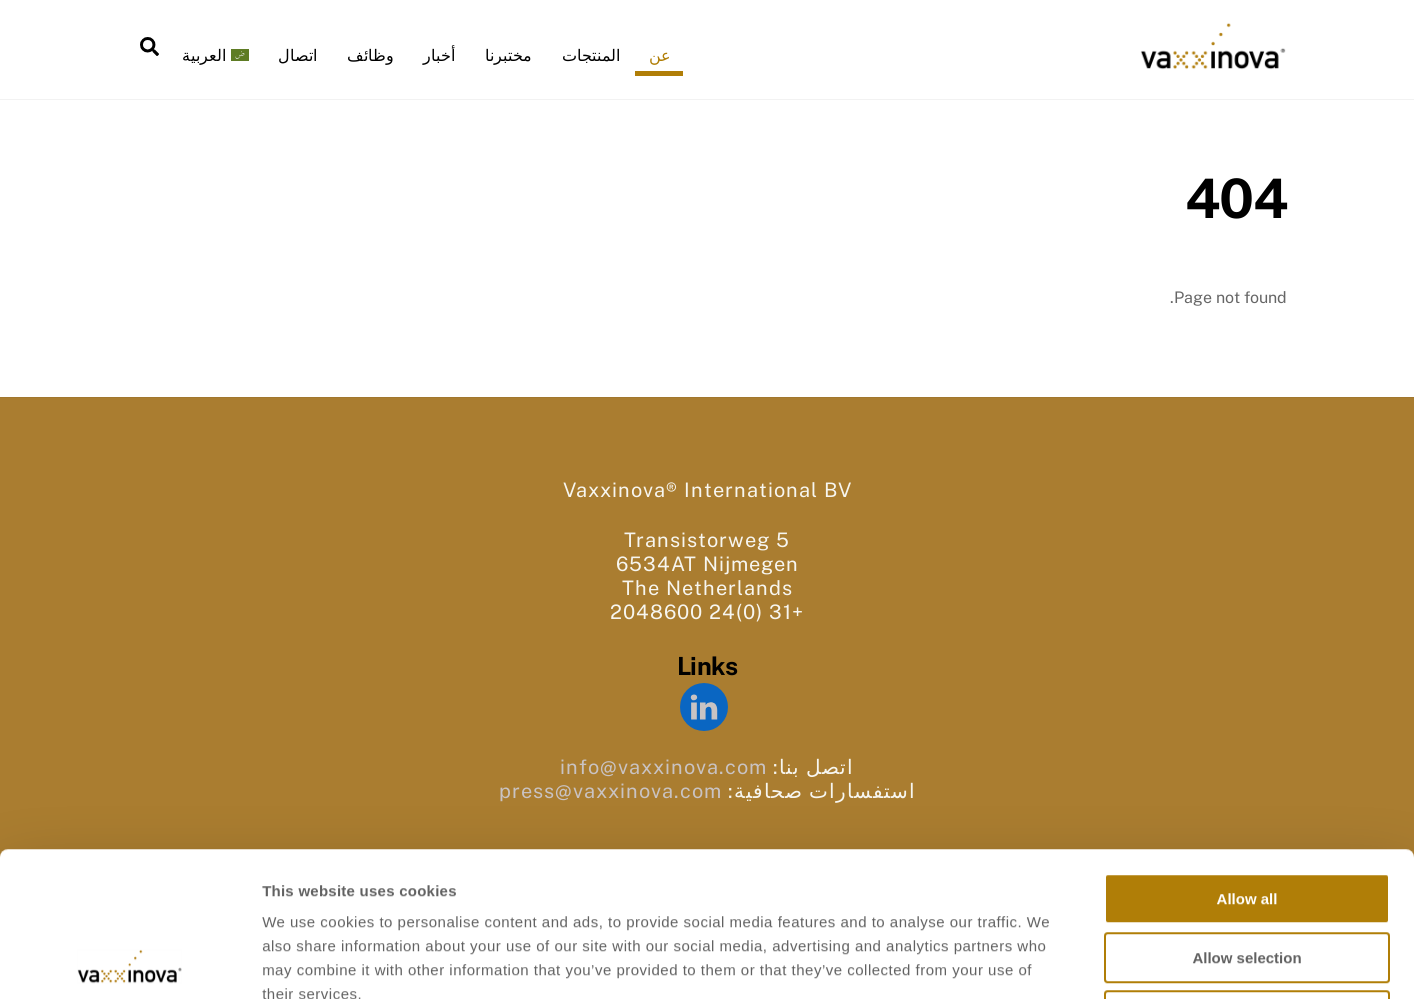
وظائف (370, 55)
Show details (1049, 959)
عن (660, 55)
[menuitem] (215, 56)
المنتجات (591, 55)
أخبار (439, 55)
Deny (1247, 871)
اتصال (297, 55)
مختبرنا (508, 55)
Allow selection (1246, 813)
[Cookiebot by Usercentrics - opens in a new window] (129, 960)
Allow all (1247, 754)
